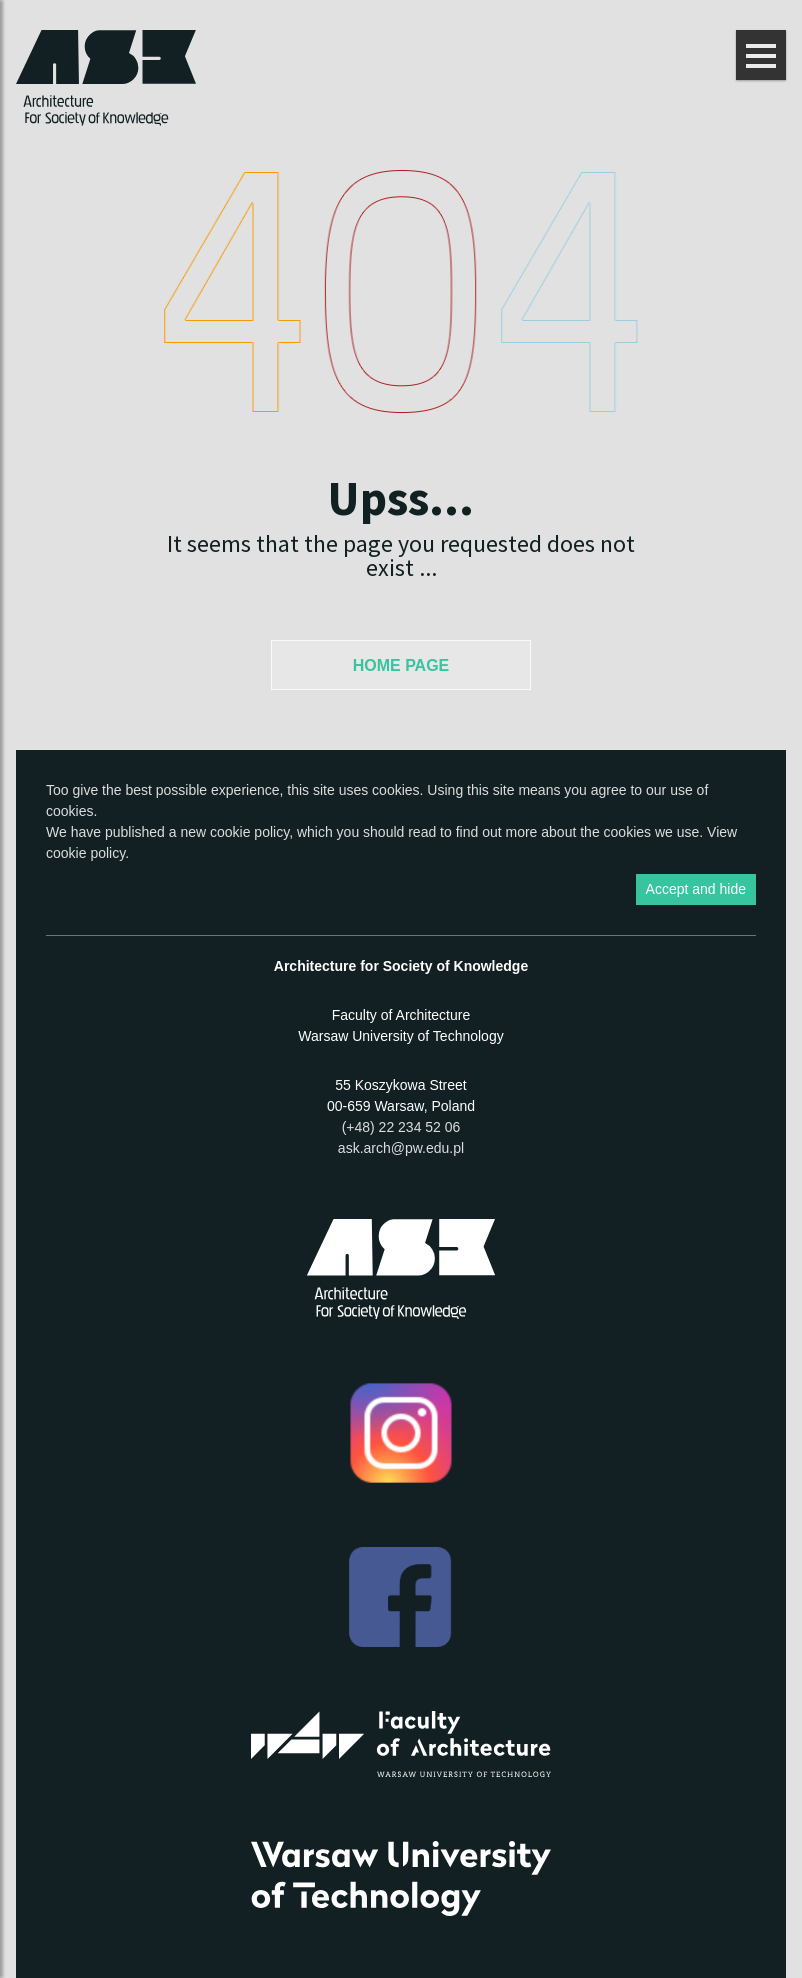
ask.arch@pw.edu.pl (401, 1148)
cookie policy (249, 832)
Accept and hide (696, 889)
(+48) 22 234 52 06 (401, 1127)
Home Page (401, 665)
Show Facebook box (787, 1111)
